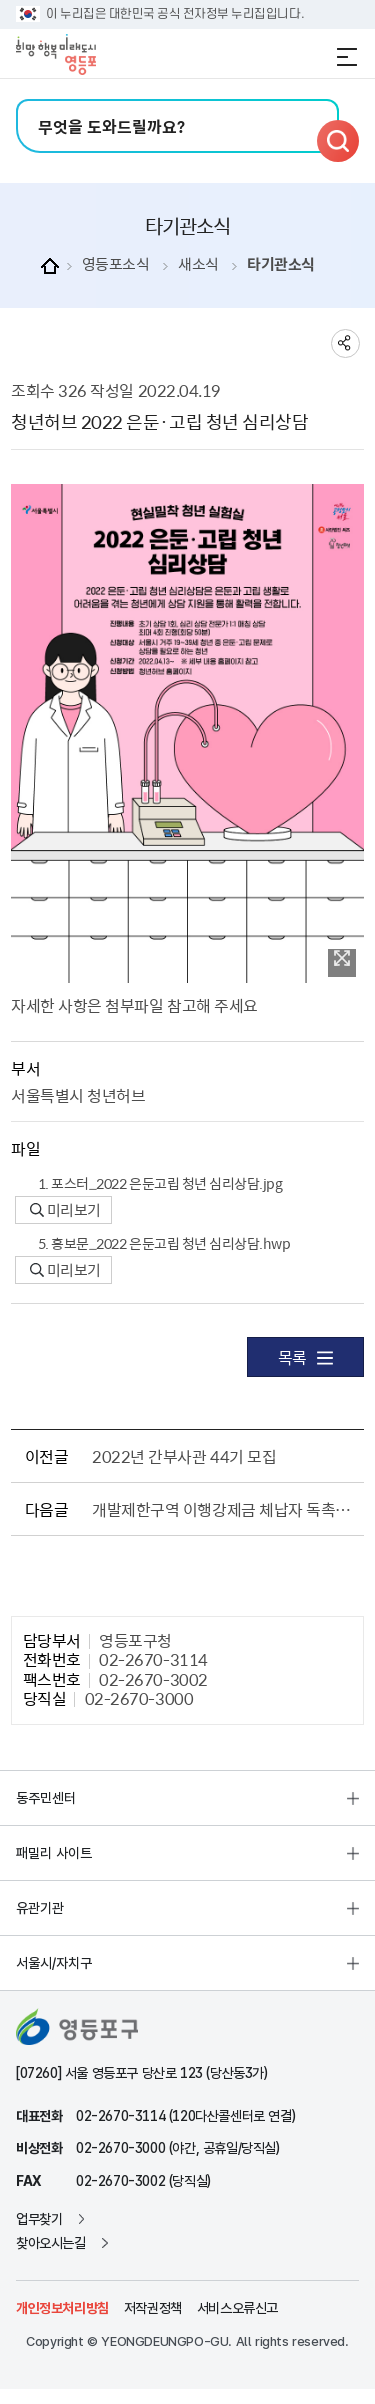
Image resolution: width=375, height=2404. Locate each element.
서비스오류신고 (237, 2308)
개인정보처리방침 (62, 2308)
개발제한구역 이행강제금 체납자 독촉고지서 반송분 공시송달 (224, 1509)
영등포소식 (116, 264)
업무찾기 (39, 2219)
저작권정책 (153, 2308)
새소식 (198, 264)
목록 (305, 1357)
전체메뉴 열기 (347, 57)
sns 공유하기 (345, 343)
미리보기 (65, 1210)
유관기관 (40, 1908)
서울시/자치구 (54, 1963)
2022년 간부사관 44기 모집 (184, 1456)
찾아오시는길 (51, 2243)
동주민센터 (46, 1798)
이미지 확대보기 (342, 958)
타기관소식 (281, 264)
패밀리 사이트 (54, 1853)
